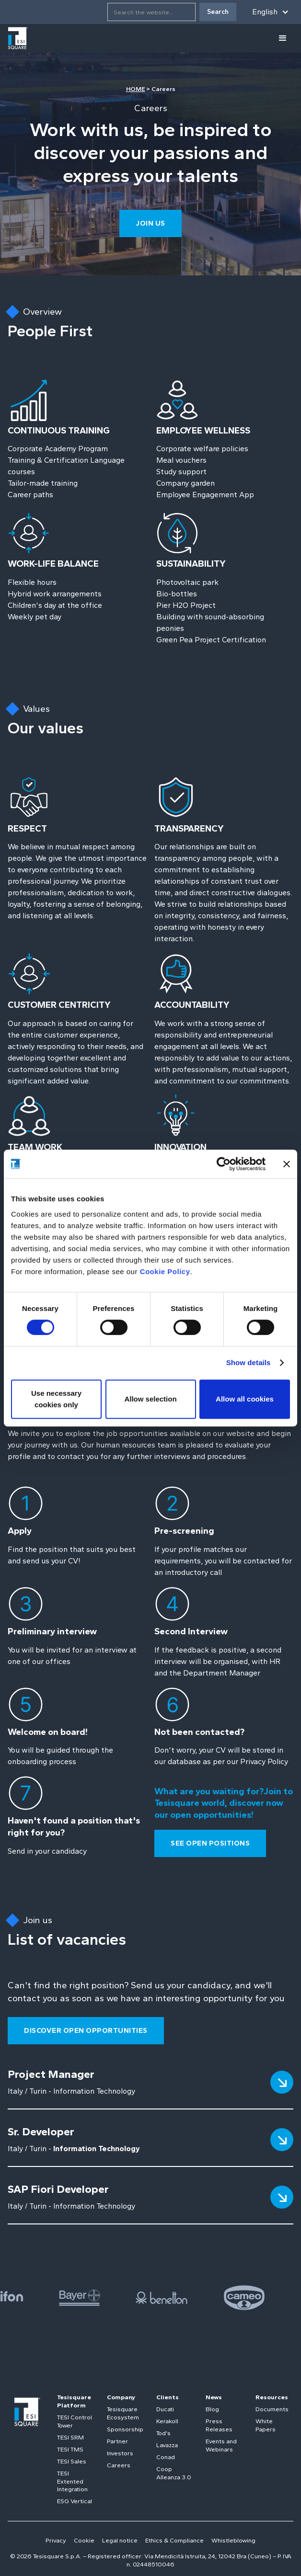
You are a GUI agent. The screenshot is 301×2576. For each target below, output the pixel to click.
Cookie (84, 2540)
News (214, 2397)
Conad (165, 2457)
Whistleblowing (233, 2540)
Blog (212, 2409)
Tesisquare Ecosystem (123, 2413)
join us (150, 223)
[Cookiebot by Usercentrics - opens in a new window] (224, 1164)
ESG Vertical (74, 2501)
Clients (167, 2397)
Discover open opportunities (86, 2030)
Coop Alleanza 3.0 (173, 2473)
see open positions (210, 1843)
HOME (135, 88)
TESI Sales (71, 2461)
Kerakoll (167, 2421)
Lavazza (167, 2445)
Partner (117, 2441)
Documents (272, 2409)
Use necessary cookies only (56, 1399)
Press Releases (219, 2425)
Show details (248, 1362)
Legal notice (120, 2540)
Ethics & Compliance (174, 2540)
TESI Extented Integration (72, 2481)
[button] (270, 12)
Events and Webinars (221, 2445)
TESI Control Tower (74, 2421)
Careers (118, 2465)
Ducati (165, 2409)
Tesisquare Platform (74, 2401)
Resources (271, 2397)
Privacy (56, 2540)
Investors (120, 2453)
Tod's (163, 2433)
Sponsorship (125, 2429)
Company (121, 2397)
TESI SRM (70, 2437)
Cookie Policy (165, 1271)
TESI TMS (70, 2449)
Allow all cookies (245, 1399)
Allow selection (150, 1399)
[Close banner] (286, 1164)
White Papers (265, 2425)
